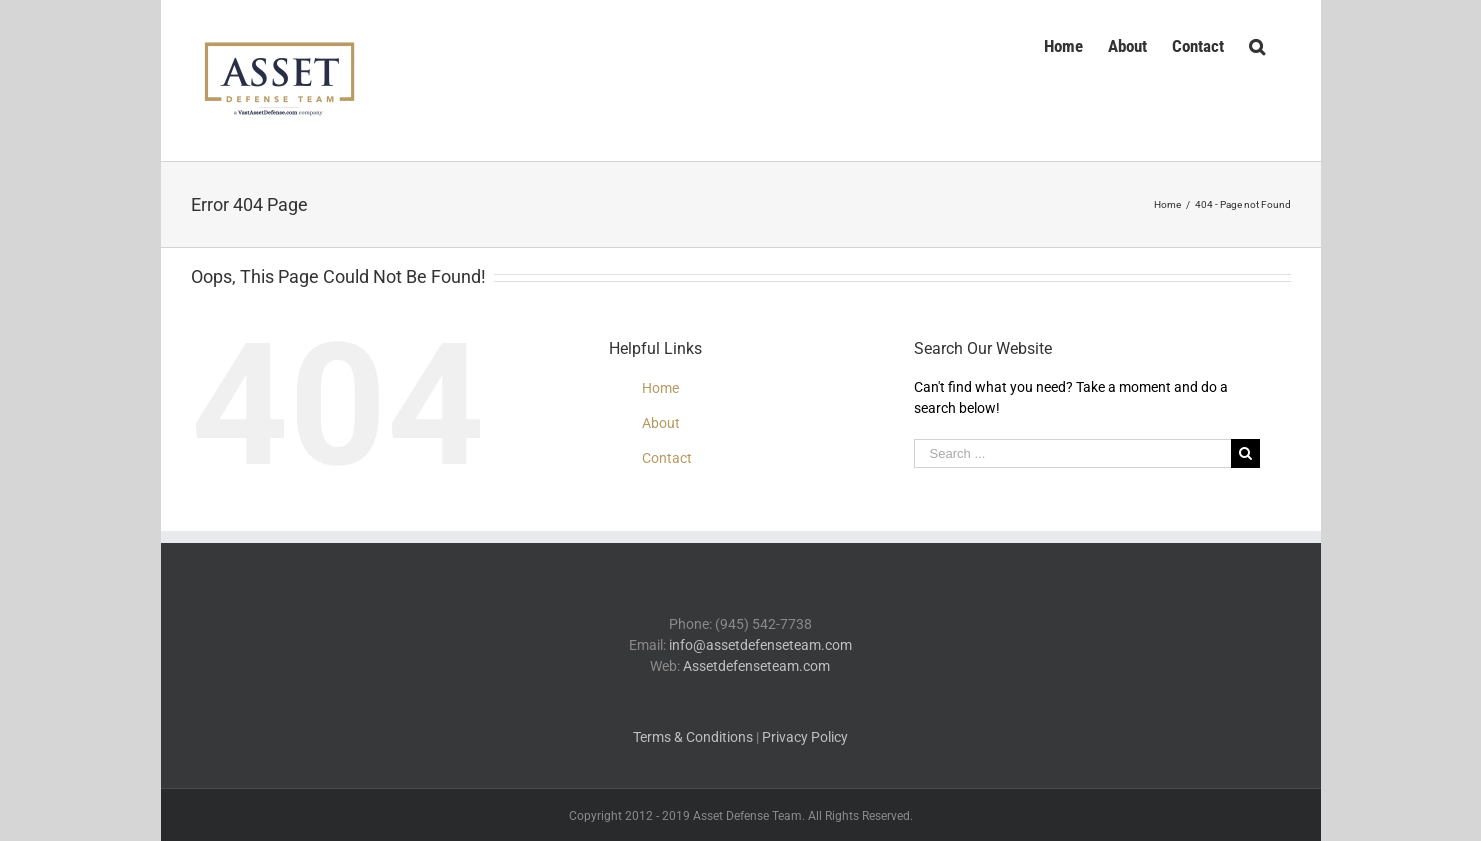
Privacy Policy (805, 737)
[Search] (1257, 44)
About (661, 423)
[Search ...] (1073, 453)
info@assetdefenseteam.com (760, 645)
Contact (667, 458)
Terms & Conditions (693, 737)
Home (660, 388)
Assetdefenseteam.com (756, 666)
